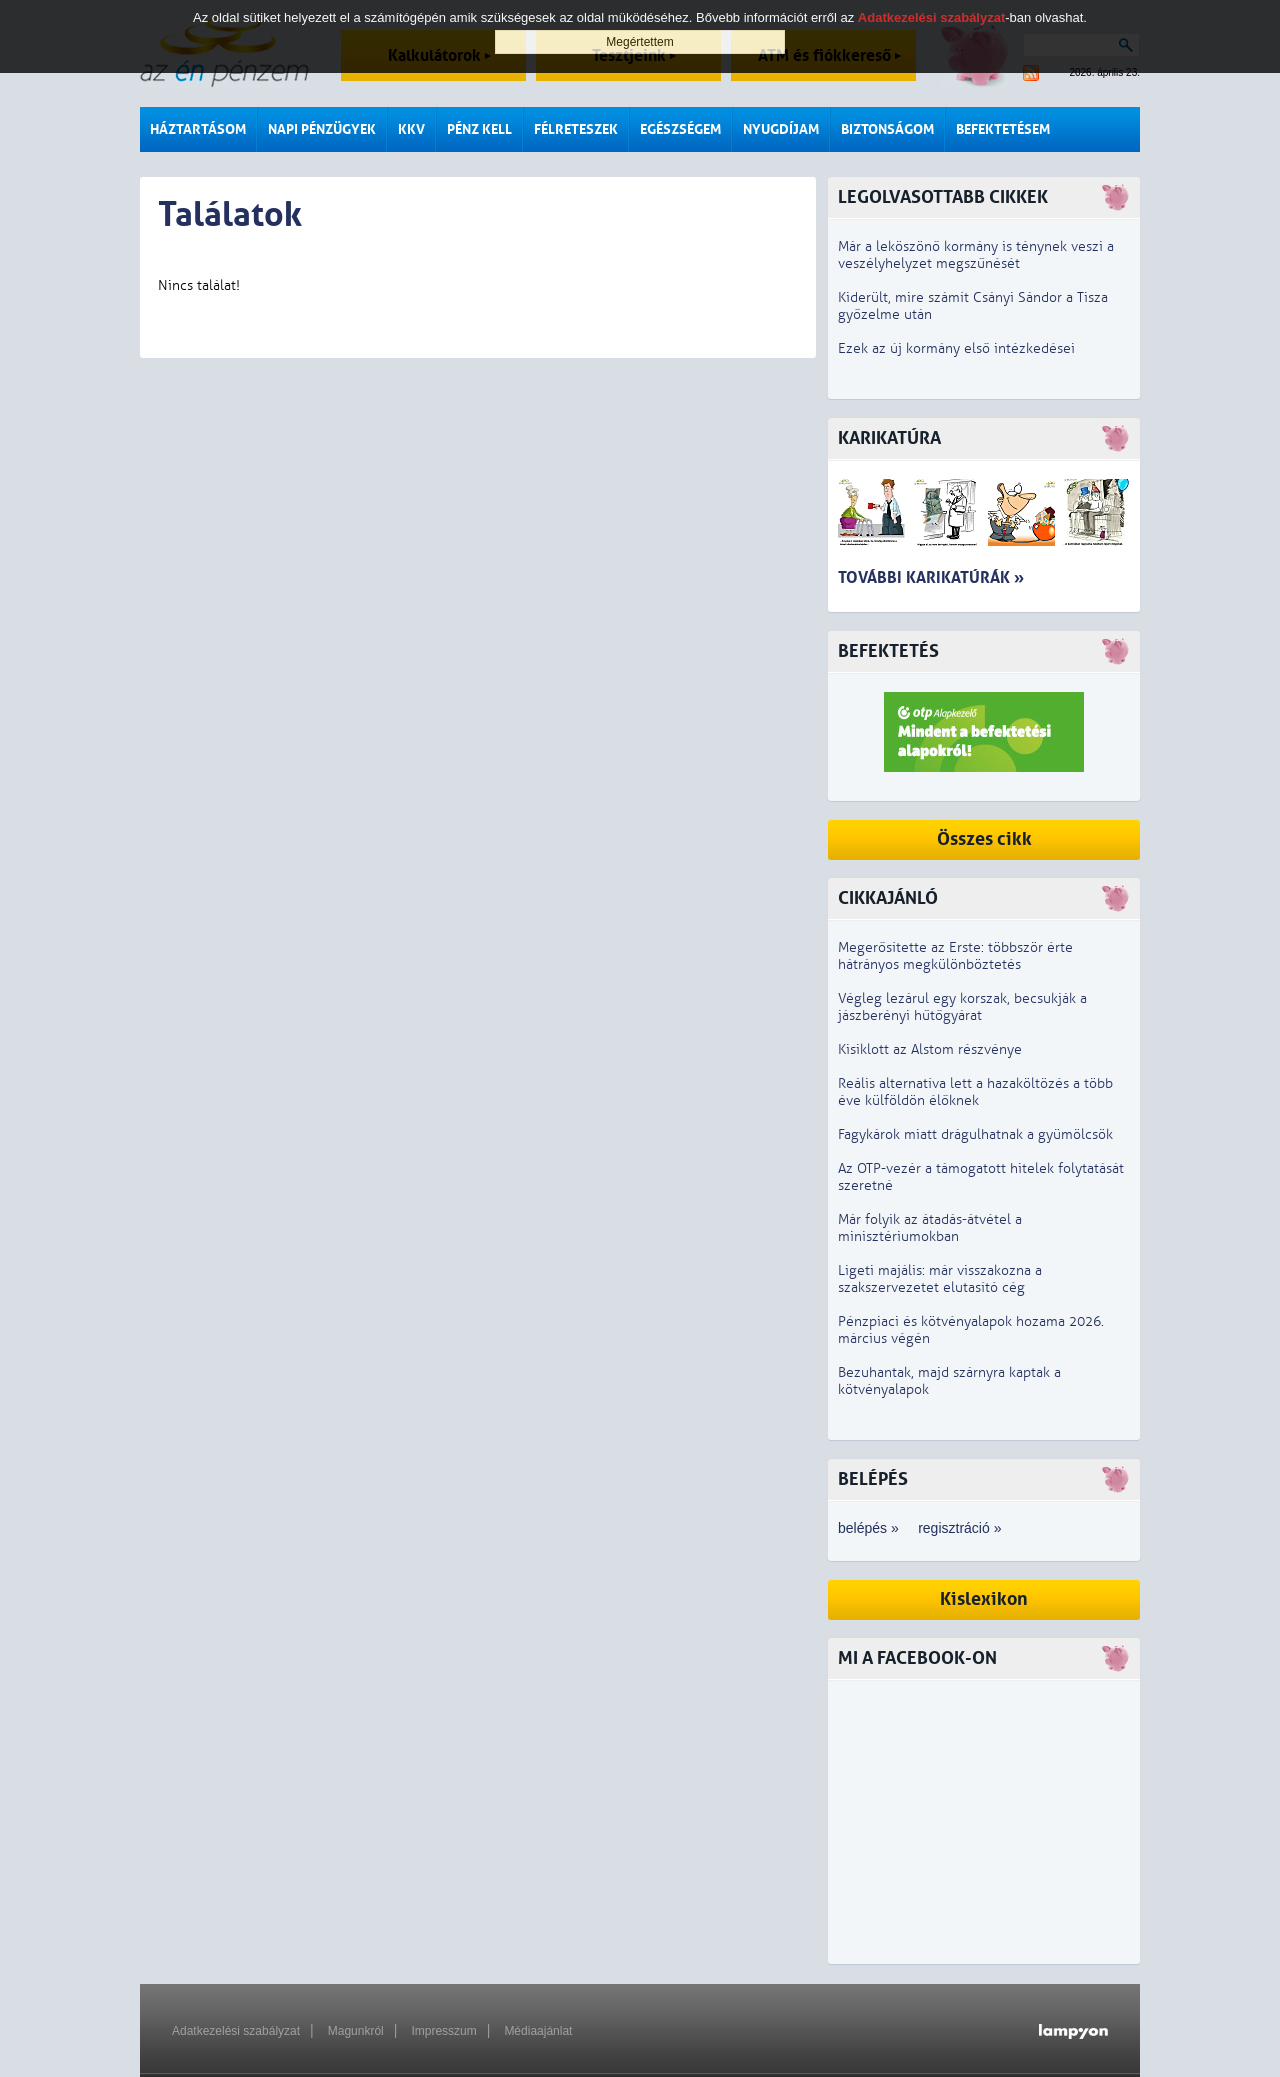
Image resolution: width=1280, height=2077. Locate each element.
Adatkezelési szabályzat (236, 2031)
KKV (411, 129)
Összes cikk (984, 839)
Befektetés (888, 651)
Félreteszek (576, 129)
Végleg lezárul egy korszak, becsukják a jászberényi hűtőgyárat (962, 1007)
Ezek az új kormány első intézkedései (956, 348)
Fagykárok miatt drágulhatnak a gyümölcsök (975, 1134)
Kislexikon (984, 1599)
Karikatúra (889, 438)
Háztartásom (198, 129)
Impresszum (443, 2031)
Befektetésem (1003, 129)
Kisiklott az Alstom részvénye (930, 1049)
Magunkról (356, 2031)
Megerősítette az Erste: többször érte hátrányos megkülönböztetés (955, 956)
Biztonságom (887, 129)
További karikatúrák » (931, 577)
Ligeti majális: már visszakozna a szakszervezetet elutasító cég (940, 1279)
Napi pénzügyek (322, 129)
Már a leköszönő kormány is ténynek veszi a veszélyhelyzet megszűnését (976, 255)
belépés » (868, 1528)
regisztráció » (959, 1528)
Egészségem (680, 129)
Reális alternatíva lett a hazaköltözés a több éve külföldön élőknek (975, 1092)
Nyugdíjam (781, 129)
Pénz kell (479, 129)
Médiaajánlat (538, 2031)
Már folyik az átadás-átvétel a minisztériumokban (930, 1228)
